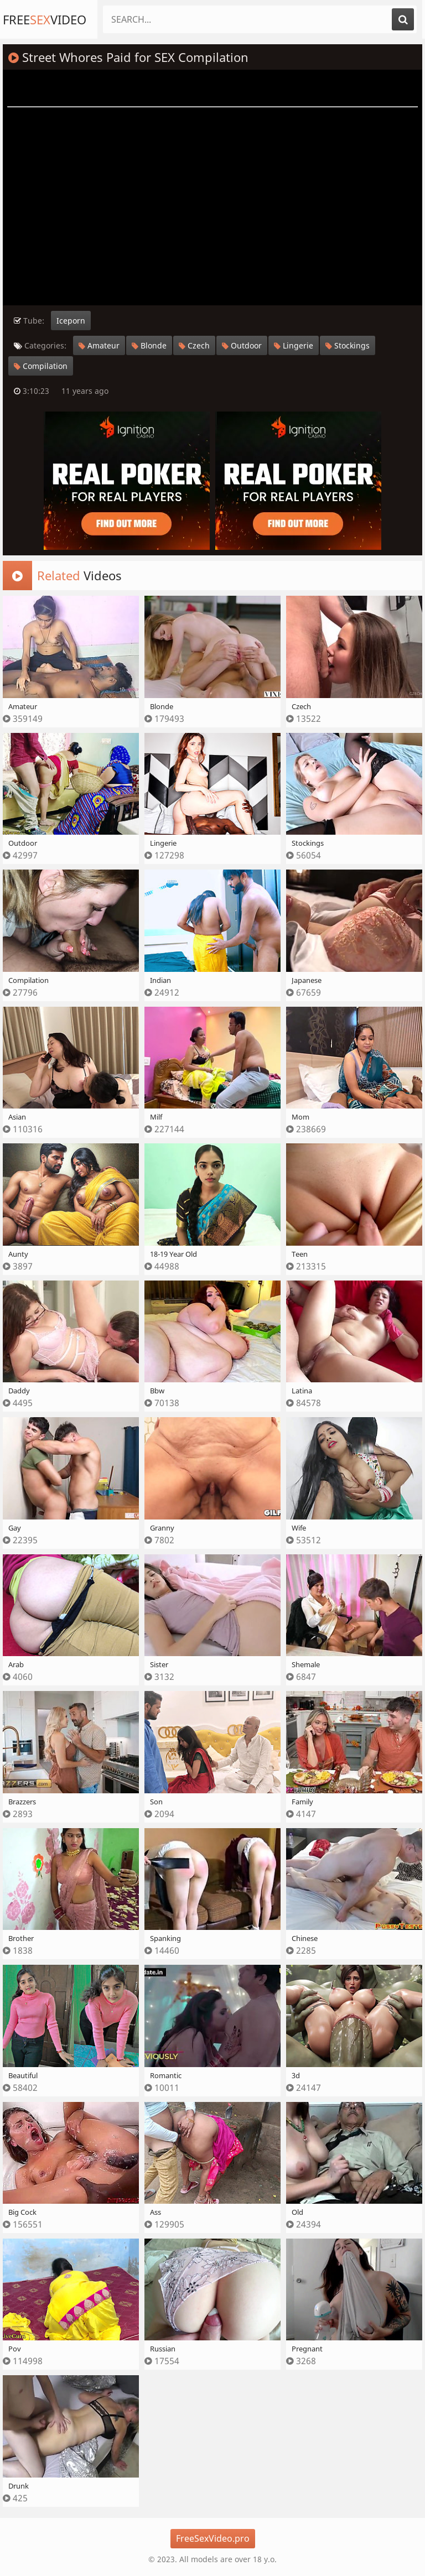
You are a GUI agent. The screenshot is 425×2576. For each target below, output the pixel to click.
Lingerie (293, 345)
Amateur (99, 345)
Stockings (347, 345)
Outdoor (242, 345)
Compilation (41, 366)
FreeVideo (44, 19)
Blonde (149, 345)
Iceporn (70, 320)
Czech (194, 345)
